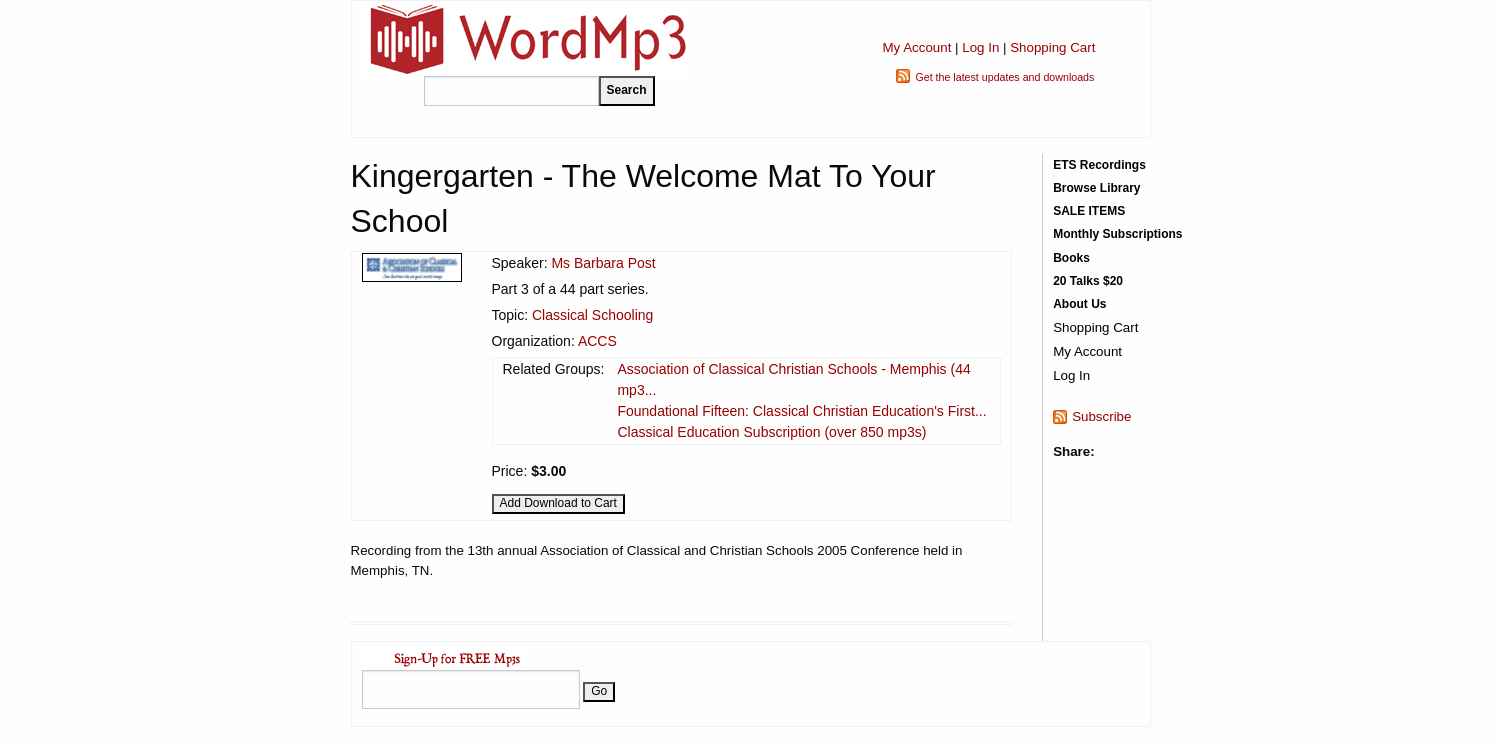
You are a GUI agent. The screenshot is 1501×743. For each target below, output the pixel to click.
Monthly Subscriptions (1117, 234)
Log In (980, 47)
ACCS (597, 341)
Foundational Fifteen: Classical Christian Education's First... (801, 411)
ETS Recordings (1099, 165)
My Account (916, 47)
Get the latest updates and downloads (1004, 77)
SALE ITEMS (1089, 211)
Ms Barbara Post (603, 263)
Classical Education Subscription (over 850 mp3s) (771, 432)
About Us (1079, 304)
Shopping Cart (1052, 47)
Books (1071, 258)
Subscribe (1101, 416)
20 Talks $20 (1088, 281)
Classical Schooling (592, 315)
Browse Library (1096, 188)
